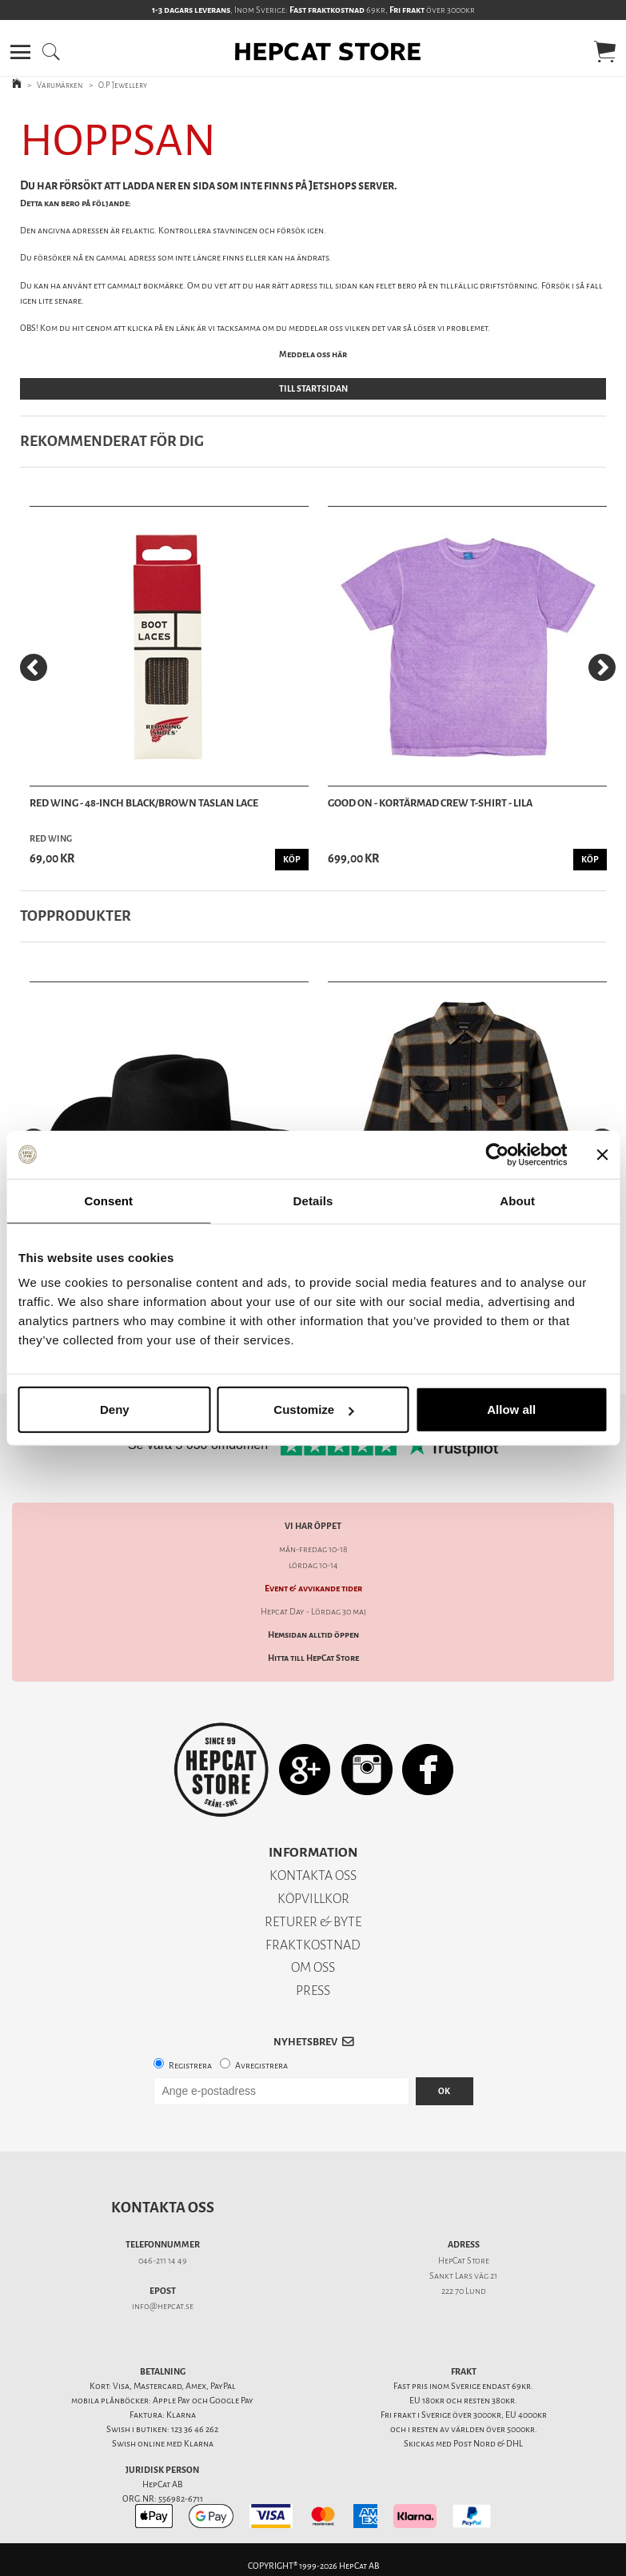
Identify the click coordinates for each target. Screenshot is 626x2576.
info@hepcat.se (162, 2306)
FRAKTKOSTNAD (313, 1945)
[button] (20, 52)
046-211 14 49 (162, 2261)
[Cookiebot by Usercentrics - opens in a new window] (497, 1154)
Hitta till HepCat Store (313, 1658)
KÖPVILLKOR (313, 1898)
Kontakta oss (162, 2207)
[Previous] (33, 667)
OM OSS (313, 1967)
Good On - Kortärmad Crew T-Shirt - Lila (430, 803)
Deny (115, 1409)
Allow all (511, 1409)
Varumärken (60, 85)
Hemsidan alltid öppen (313, 1635)
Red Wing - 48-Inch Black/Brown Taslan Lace (144, 803)
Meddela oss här (313, 354)
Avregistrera (261, 2066)
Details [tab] (313, 1200)
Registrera (190, 2066)
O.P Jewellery (122, 85)
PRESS (313, 1990)
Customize (313, 1409)
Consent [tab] (108, 1200)
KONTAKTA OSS (313, 1875)
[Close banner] (602, 1154)
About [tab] (517, 1200)
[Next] (602, 667)
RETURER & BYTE (313, 1921)
